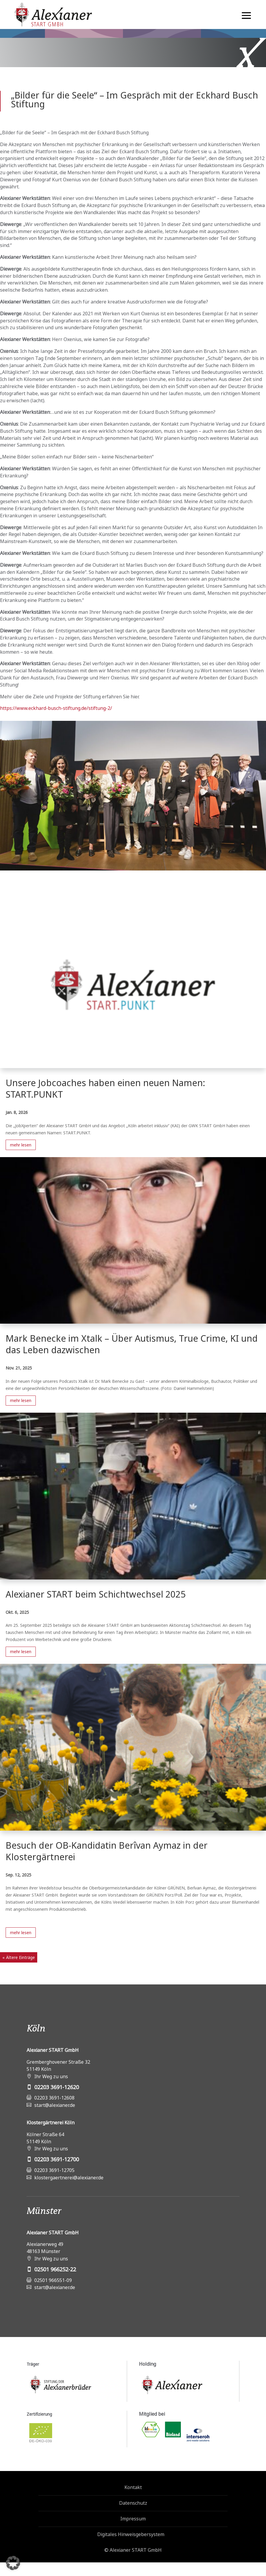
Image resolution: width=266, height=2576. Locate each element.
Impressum (133, 2518)
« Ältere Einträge (18, 1957)
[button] (13, 2563)
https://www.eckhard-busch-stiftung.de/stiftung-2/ (56, 708)
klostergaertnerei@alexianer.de (68, 2177)
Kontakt (133, 2487)
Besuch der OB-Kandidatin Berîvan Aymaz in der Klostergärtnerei (106, 1851)
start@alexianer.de (54, 2105)
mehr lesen (20, 1145)
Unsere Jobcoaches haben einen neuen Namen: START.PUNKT (105, 1088)
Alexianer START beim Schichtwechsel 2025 (96, 1594)
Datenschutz (133, 2503)
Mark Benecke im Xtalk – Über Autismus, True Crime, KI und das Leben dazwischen (132, 1344)
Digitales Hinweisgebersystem (130, 2534)
